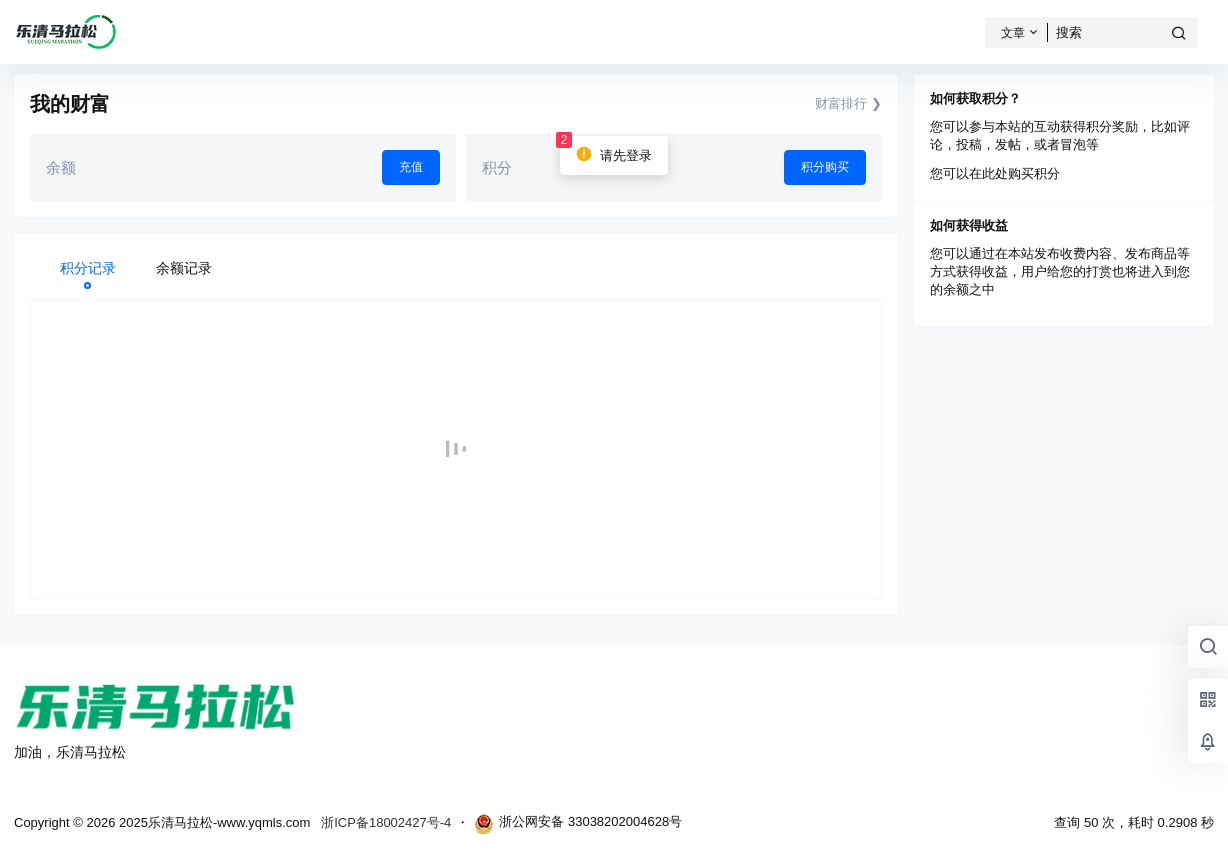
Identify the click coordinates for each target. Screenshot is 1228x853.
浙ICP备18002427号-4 (386, 822)
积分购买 (825, 167)
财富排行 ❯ (848, 103)
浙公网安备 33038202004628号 (578, 824)
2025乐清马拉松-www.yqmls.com (212, 822)
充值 (411, 167)
